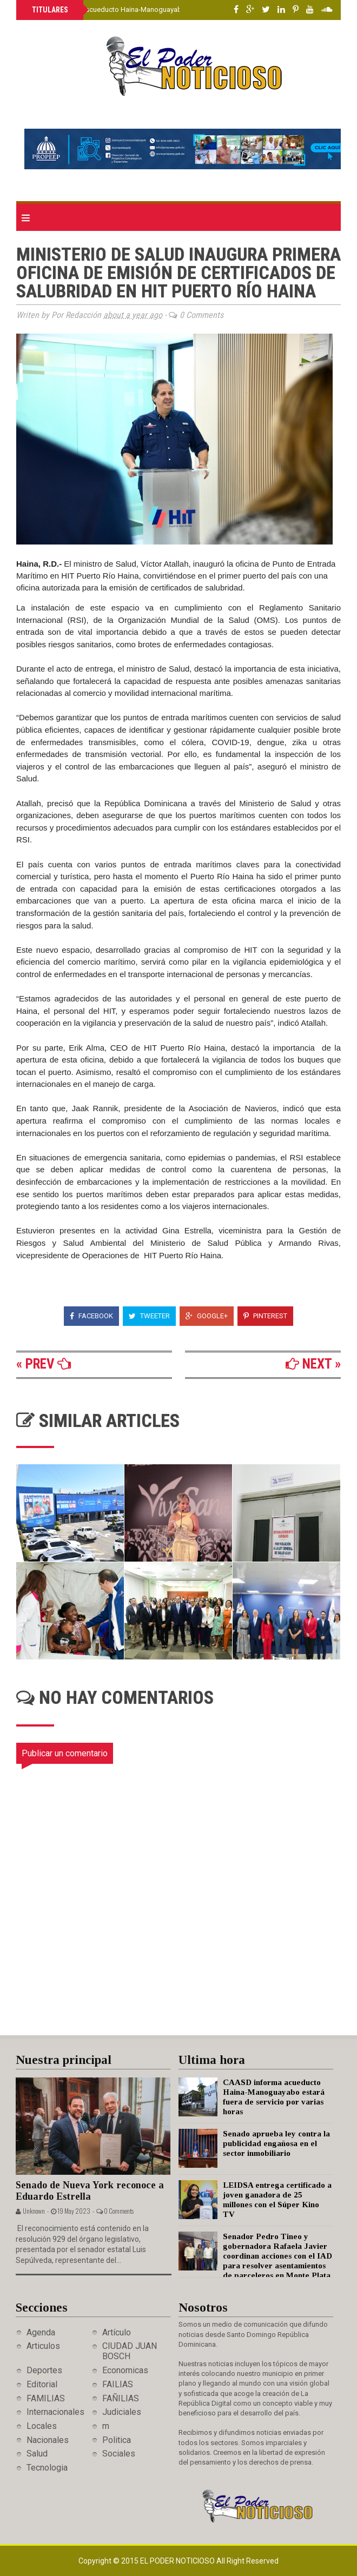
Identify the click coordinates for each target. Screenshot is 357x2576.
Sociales (118, 2453)
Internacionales (55, 2412)
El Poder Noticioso (178, 2561)
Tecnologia (47, 2467)
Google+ (207, 1316)
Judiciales (121, 2412)
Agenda (41, 2332)
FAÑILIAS (120, 2398)
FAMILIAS (46, 2398)
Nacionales (48, 2440)
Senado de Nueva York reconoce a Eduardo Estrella (90, 2191)
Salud (37, 2453)
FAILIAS (117, 2384)
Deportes (44, 2370)
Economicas (125, 2370)
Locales (42, 2426)
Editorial (42, 2384)
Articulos (43, 2346)
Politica (116, 2440)
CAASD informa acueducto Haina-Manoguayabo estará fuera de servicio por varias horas (172, 9)
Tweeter (149, 1316)
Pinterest (265, 1316)
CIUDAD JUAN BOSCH (129, 2351)
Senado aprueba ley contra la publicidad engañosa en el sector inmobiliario (276, 2143)
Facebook (91, 1316)
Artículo (116, 2332)
